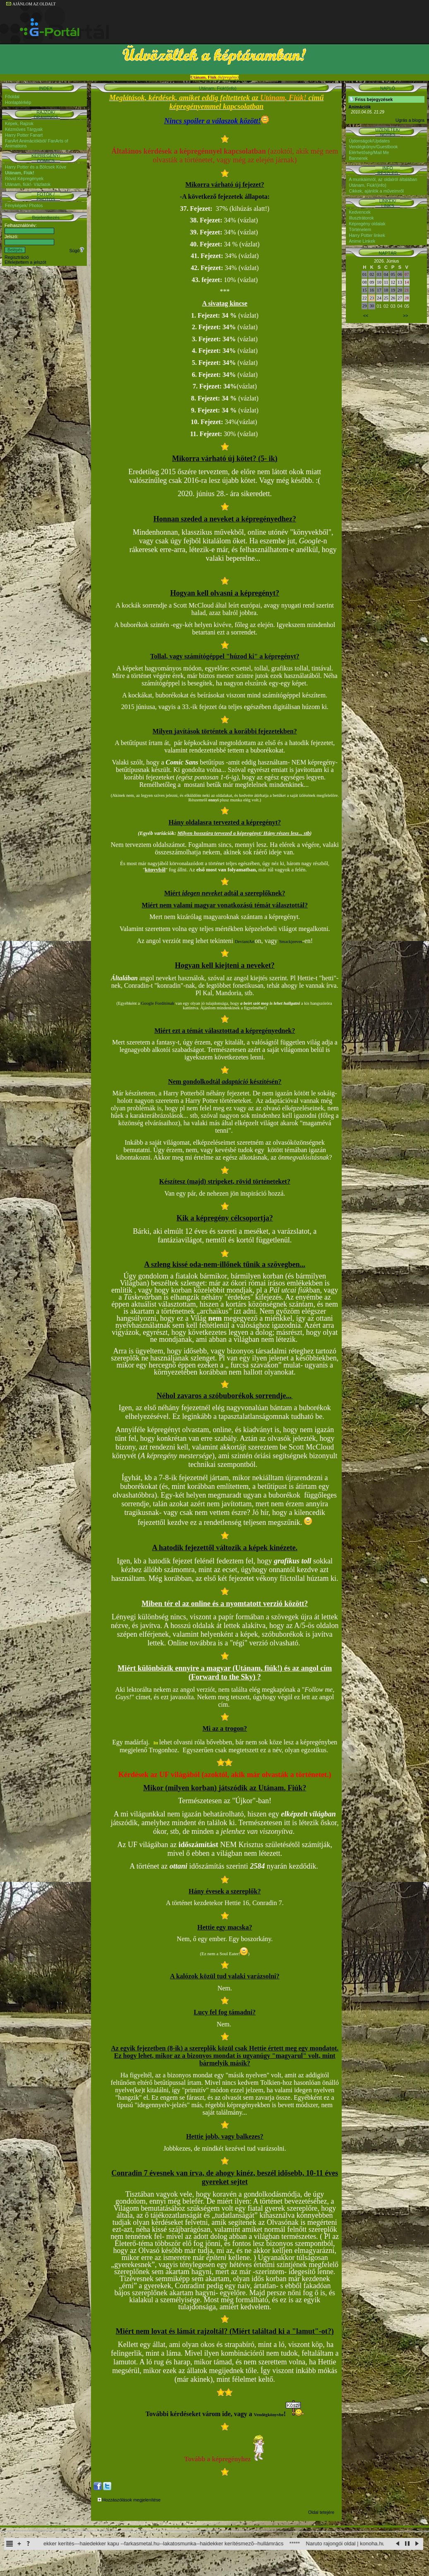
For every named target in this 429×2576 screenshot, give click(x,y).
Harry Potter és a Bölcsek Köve (35, 166)
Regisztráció (17, 257)
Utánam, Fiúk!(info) (367, 185)
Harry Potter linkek (367, 235)
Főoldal (12, 96)
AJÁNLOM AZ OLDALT (31, 4)
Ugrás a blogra (409, 120)
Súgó (76, 250)
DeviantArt (245, 941)
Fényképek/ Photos (24, 205)
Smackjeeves (290, 941)
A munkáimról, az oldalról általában (383, 179)
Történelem (360, 229)
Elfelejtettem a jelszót (25, 262)
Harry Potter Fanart (24, 135)
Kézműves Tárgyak (24, 129)
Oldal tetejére (321, 2512)
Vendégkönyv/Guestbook (373, 146)
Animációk (359, 106)
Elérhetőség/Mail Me (369, 152)
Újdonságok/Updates (369, 140)
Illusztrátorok (361, 217)
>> (405, 315)
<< (365, 315)
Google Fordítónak (158, 1003)
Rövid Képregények (24, 178)
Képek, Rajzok (19, 123)
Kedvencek (360, 212)
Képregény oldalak (367, 223)
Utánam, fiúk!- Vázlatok (27, 184)
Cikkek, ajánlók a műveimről (376, 190)
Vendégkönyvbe (269, 2414)
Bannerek (358, 158)
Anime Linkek (362, 241)
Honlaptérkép (18, 102)
